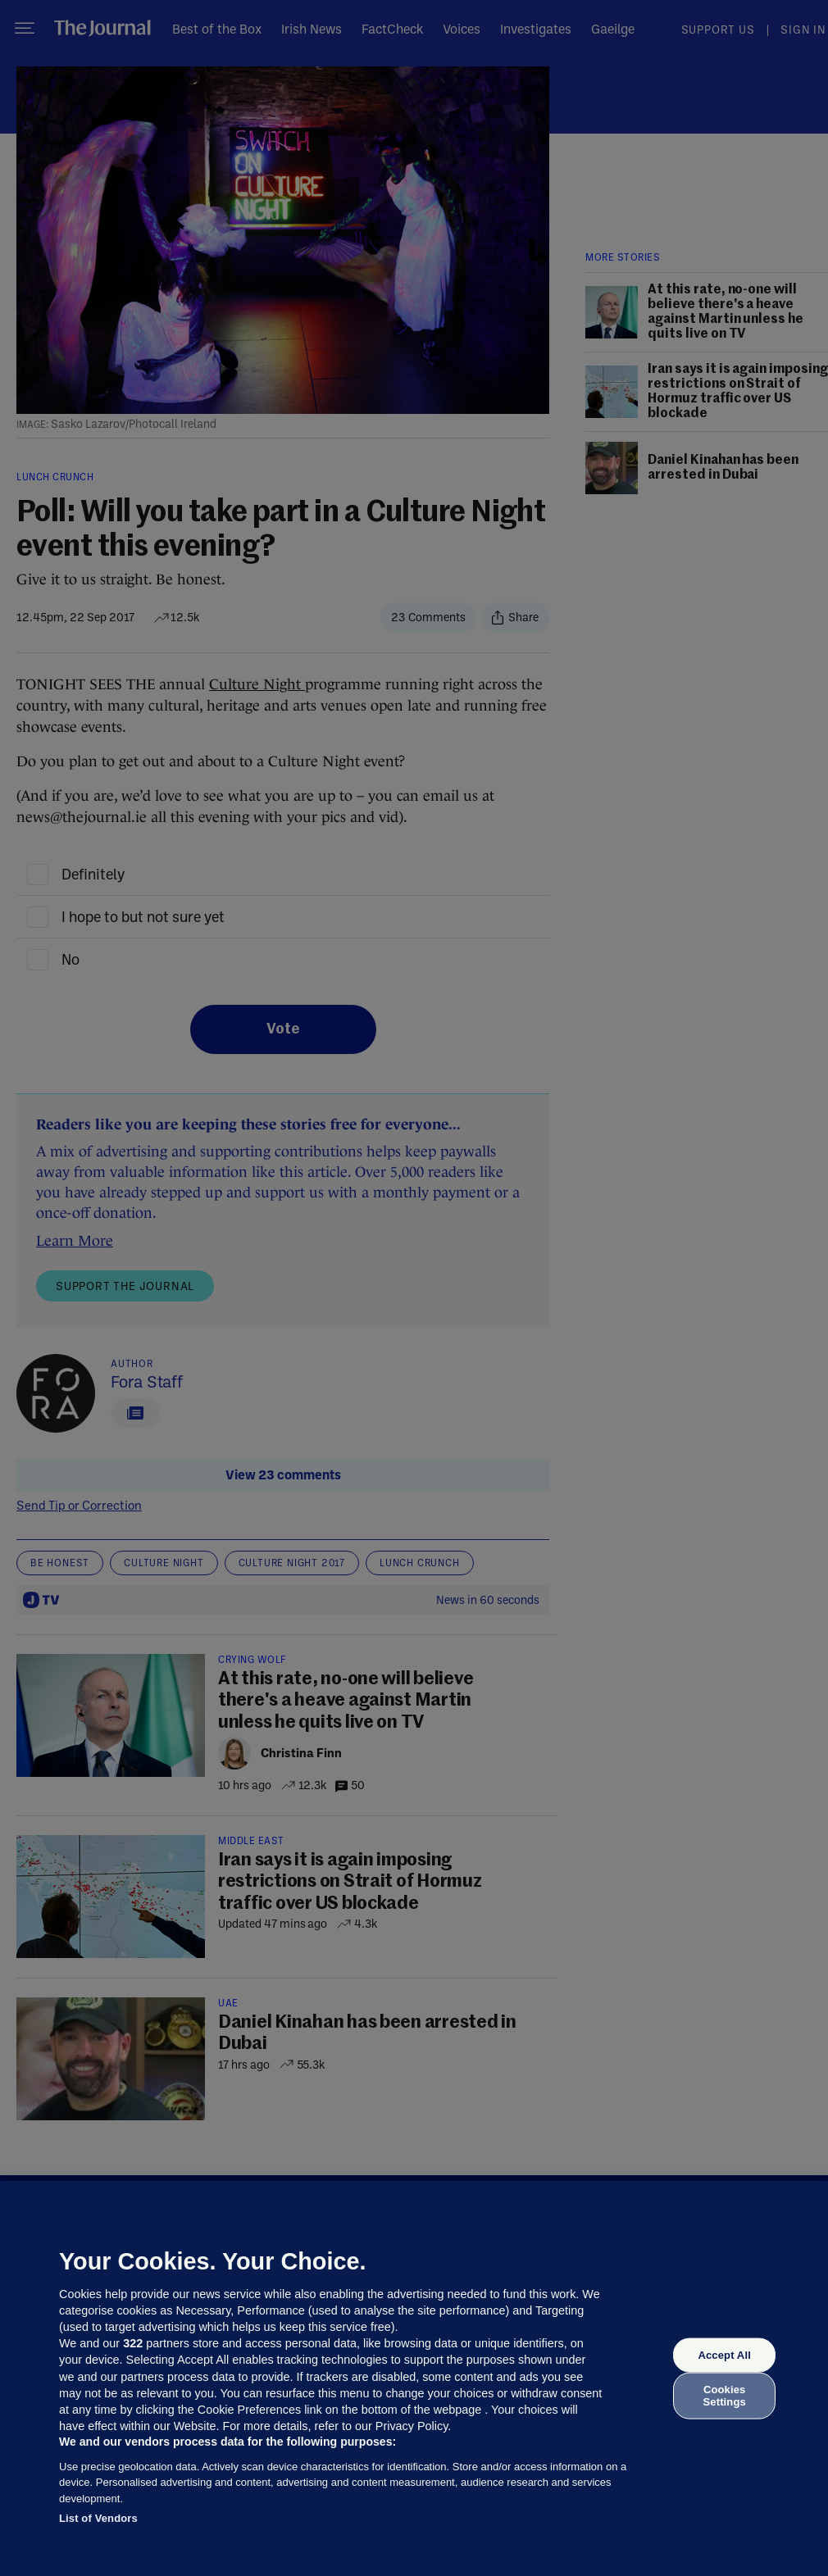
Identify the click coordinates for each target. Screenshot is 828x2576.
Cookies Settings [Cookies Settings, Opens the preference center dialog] (724, 2395)
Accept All (724, 2355)
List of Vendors (98, 2518)
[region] (414, 2378)
